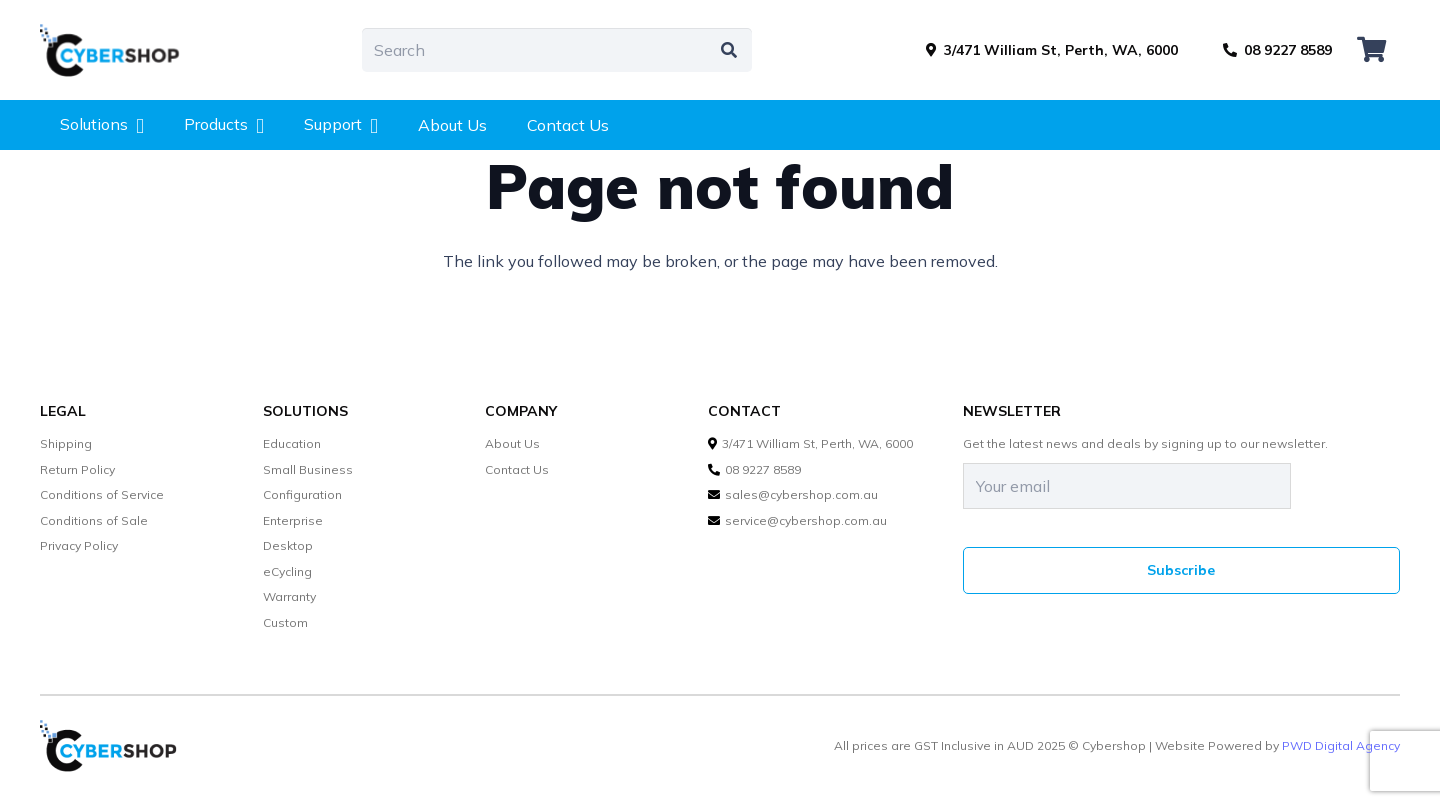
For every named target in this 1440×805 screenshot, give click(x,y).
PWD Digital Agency (1341, 746)
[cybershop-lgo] (119, 50)
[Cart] (1371, 50)
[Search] (557, 50)
